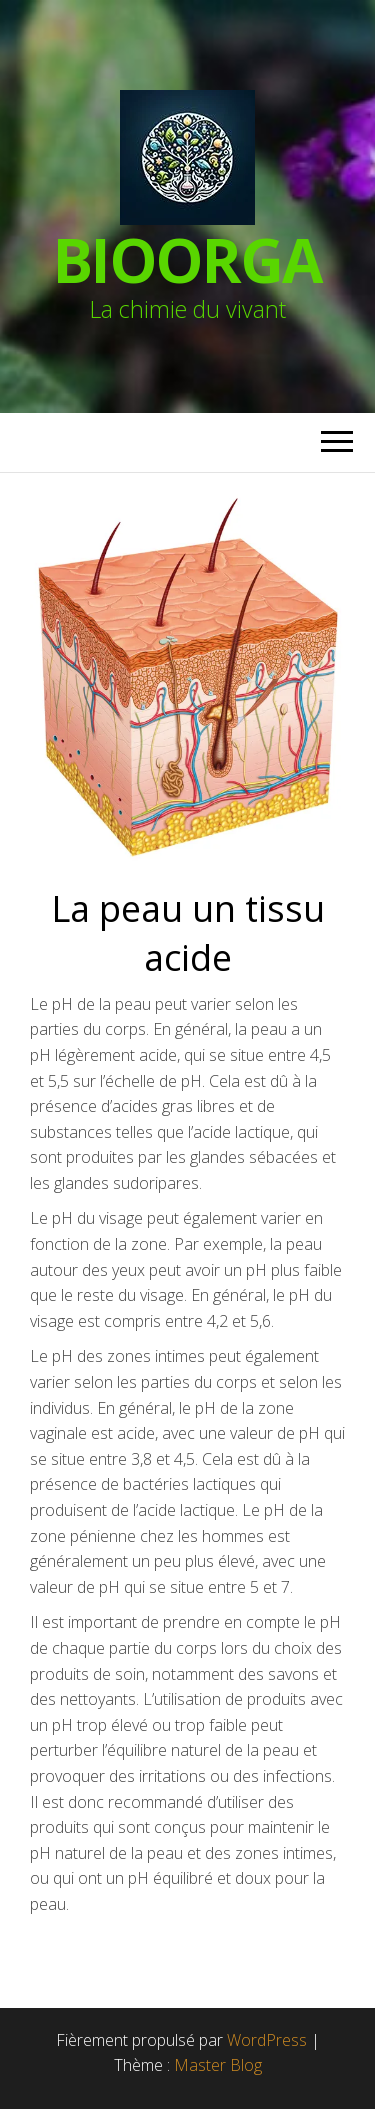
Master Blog (218, 2065)
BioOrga (188, 260)
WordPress (267, 2040)
